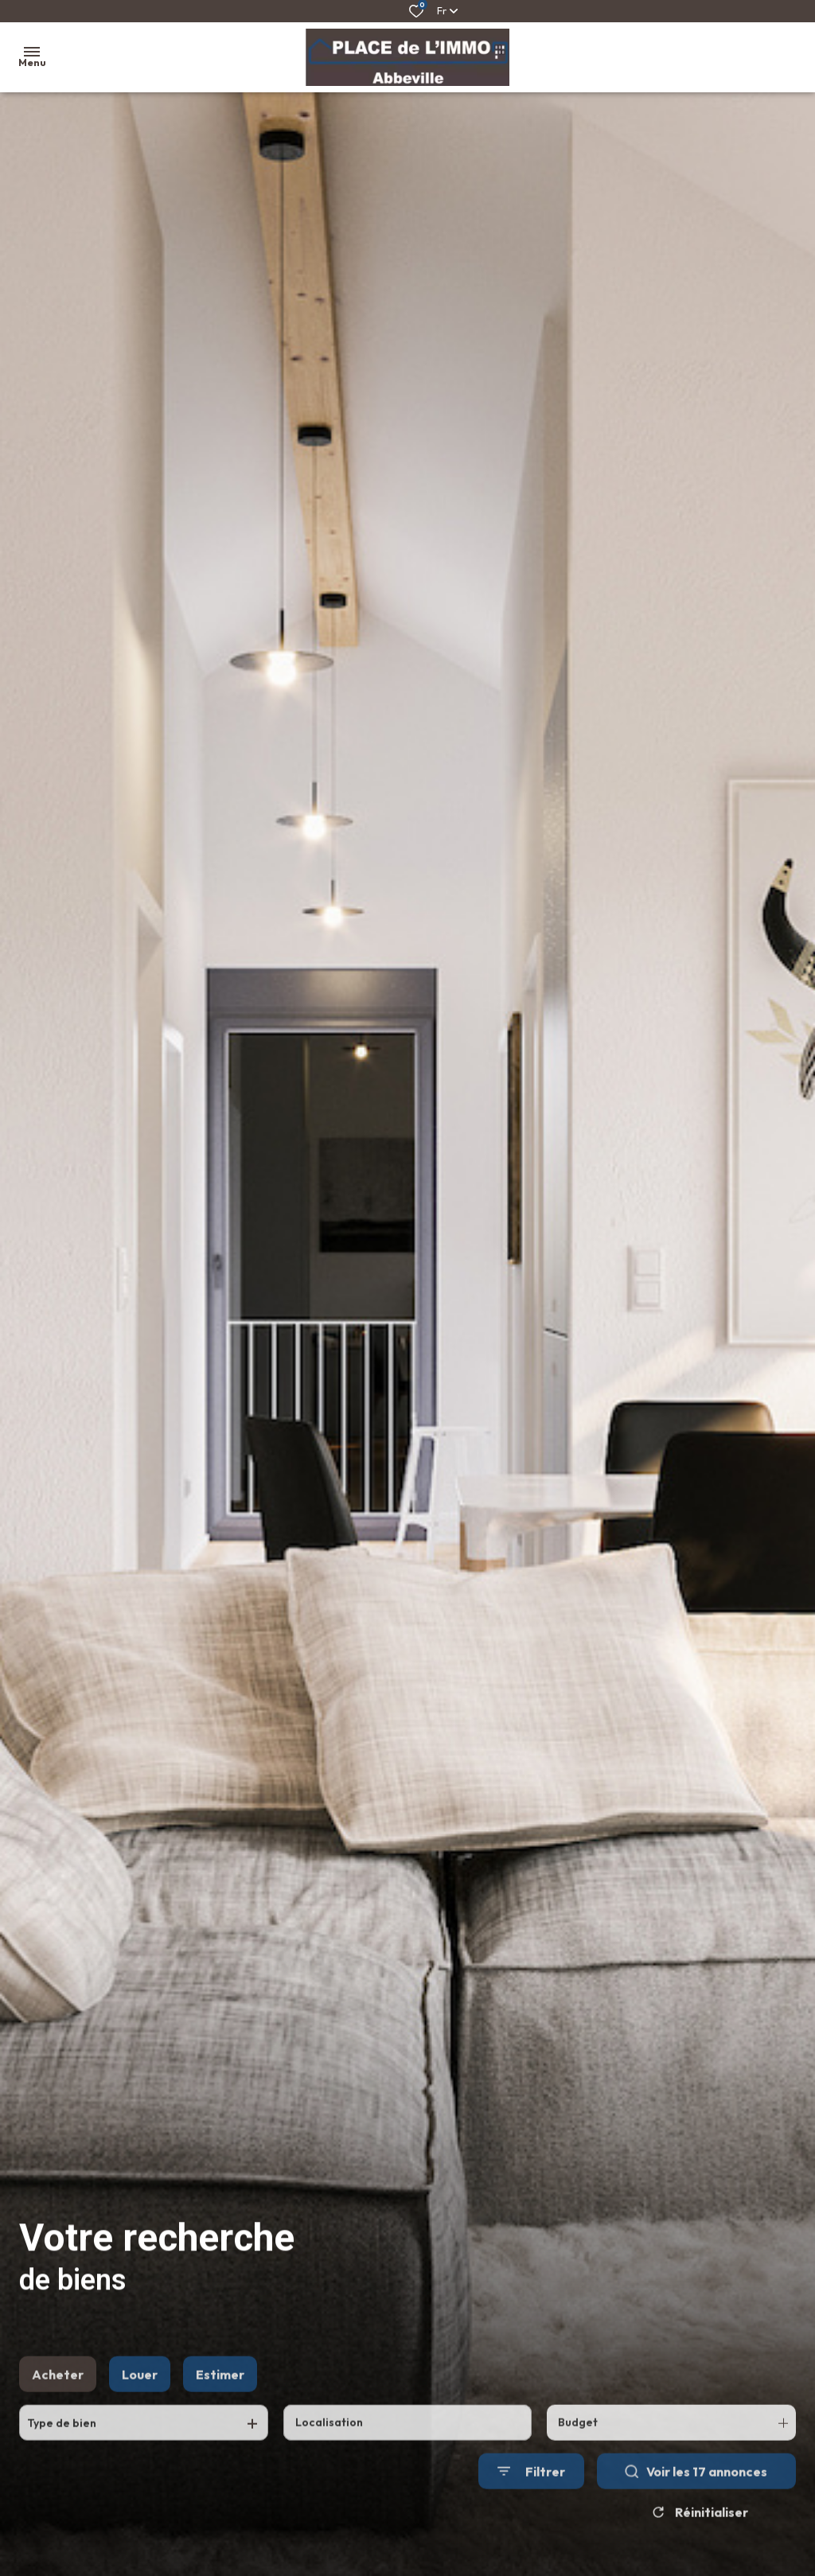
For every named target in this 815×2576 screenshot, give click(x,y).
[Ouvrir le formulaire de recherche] (531, 2508)
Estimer (220, 2410)
